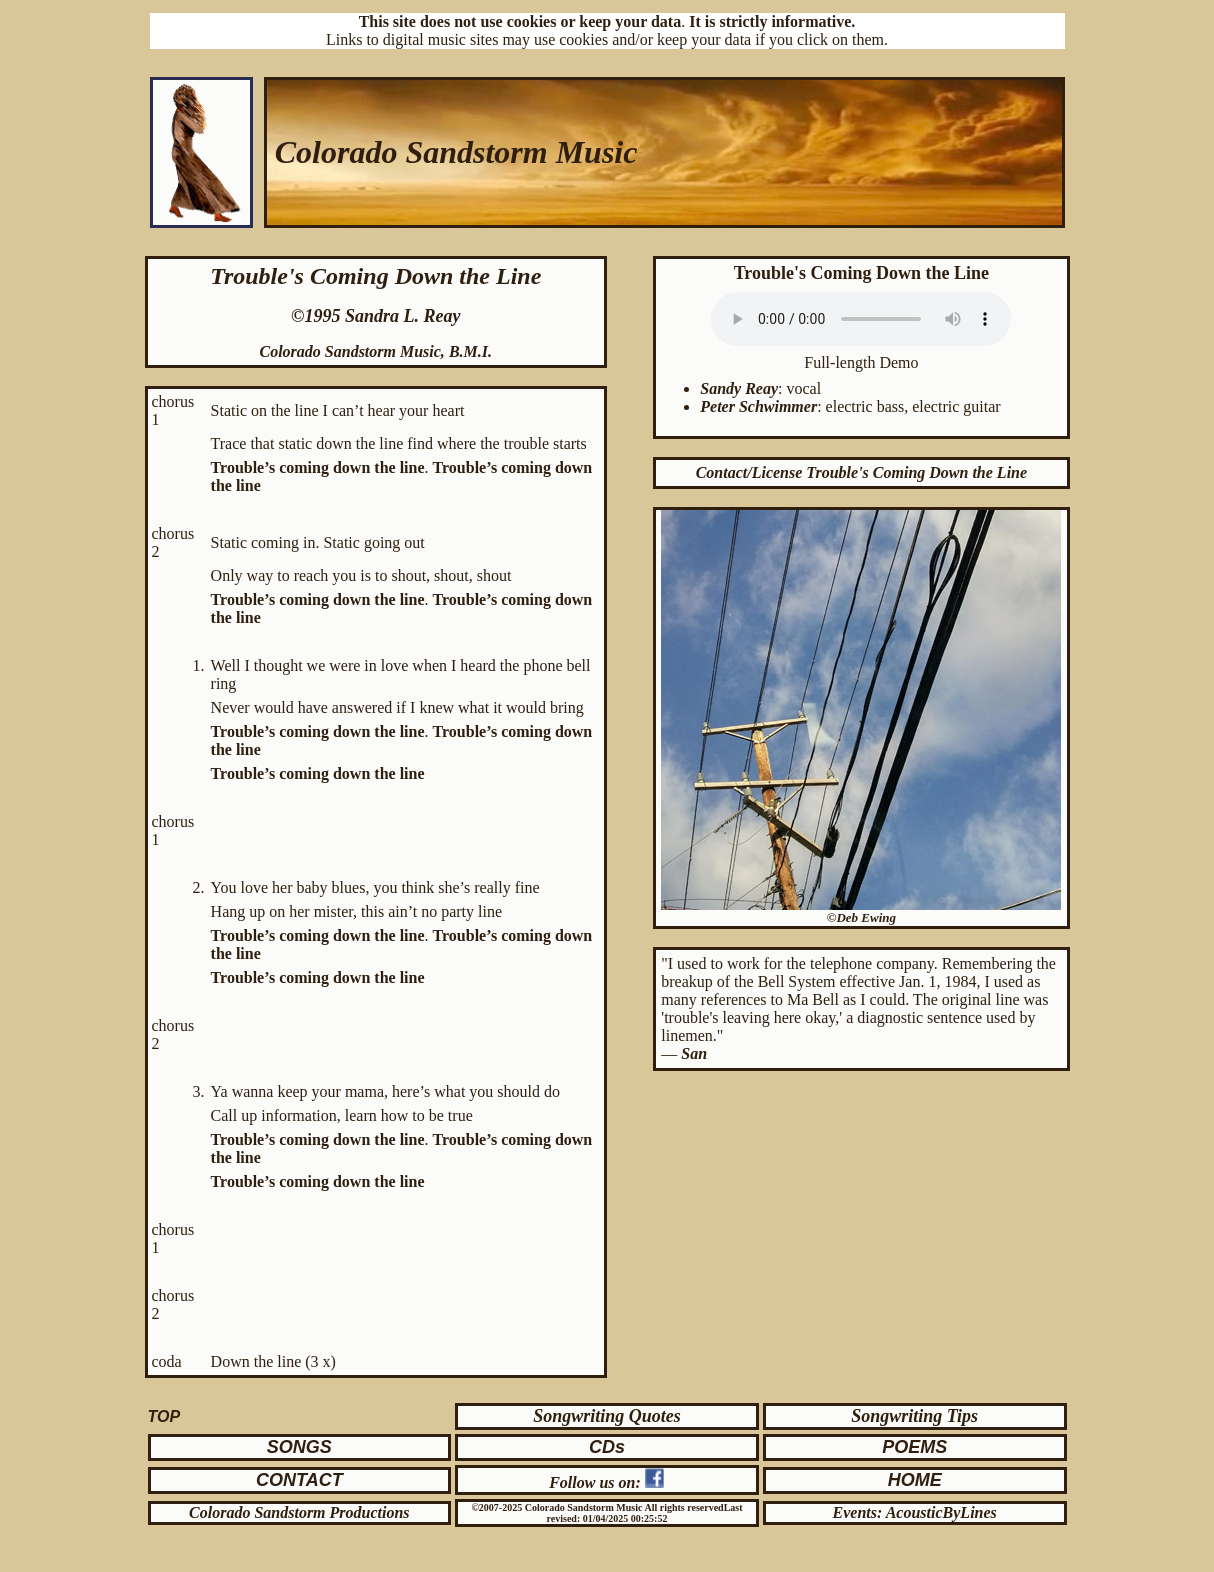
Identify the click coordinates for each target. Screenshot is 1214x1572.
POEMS (914, 1447)
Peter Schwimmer (758, 406)
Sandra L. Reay (403, 316)
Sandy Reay (739, 388)
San (694, 1053)
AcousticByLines (941, 1512)
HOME (915, 1480)
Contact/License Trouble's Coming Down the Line (861, 472)
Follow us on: (597, 1482)
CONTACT (299, 1480)
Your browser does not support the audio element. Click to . (861, 319)
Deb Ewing (866, 917)
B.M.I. (470, 351)
